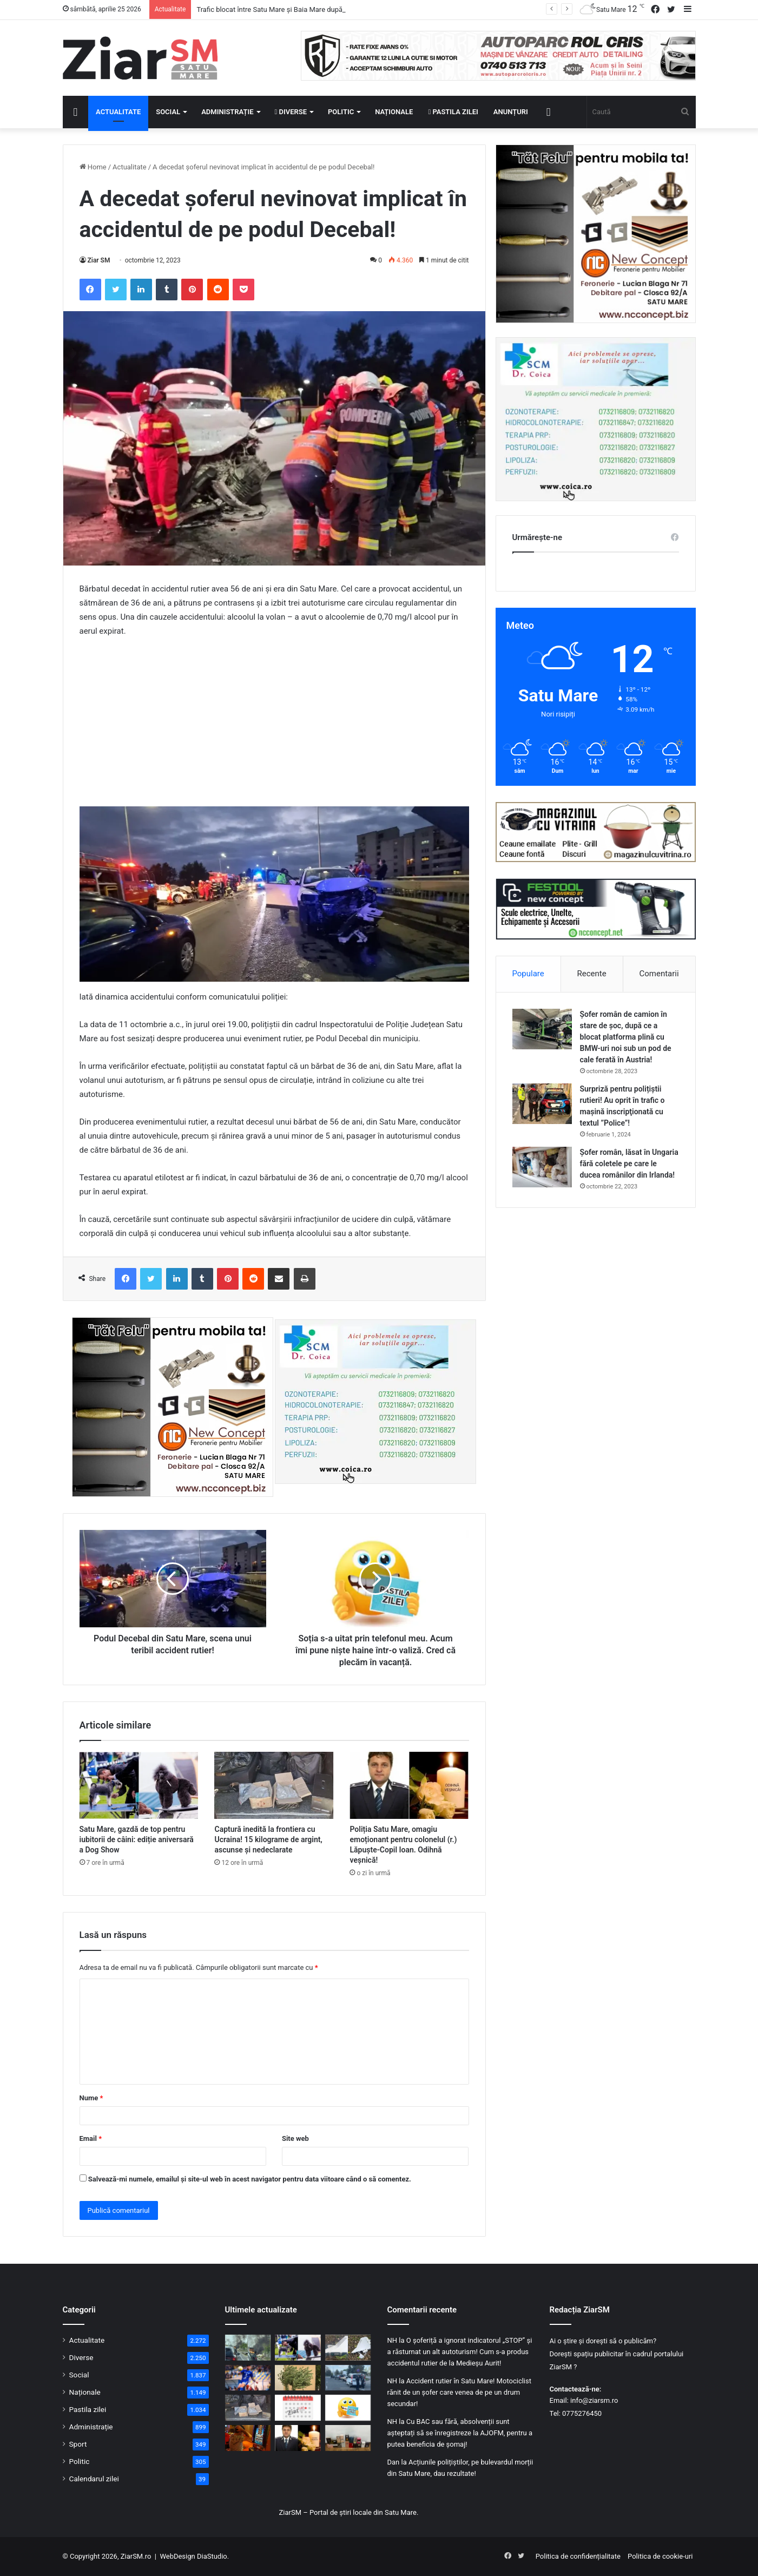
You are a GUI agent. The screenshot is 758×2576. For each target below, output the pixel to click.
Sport (78, 2444)
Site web (295, 2138)
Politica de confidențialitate (578, 2556)
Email (91, 2138)
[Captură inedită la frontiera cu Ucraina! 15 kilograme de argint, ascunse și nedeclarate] (273, 1785)
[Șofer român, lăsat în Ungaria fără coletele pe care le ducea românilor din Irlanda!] (542, 1167)
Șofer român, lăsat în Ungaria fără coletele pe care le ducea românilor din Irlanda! (629, 1163)
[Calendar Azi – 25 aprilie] (298, 2408)
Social (168, 112)
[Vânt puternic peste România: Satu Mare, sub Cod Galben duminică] (298, 2378)
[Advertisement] (274, 727)
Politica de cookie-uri (660, 2556)
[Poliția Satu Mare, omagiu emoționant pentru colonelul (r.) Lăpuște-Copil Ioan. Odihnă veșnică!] (409, 1785)
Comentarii (658, 973)
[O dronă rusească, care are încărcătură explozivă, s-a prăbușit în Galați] (348, 2348)
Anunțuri (510, 112)
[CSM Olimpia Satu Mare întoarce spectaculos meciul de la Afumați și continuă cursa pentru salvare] (248, 2378)
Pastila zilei (453, 112)
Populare (528, 973)
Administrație (227, 112)
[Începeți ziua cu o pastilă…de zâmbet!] (348, 2408)
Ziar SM (99, 260)
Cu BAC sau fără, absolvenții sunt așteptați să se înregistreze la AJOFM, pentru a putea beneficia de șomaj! (460, 2432)
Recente (592, 973)
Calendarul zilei (94, 2478)
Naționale (394, 112)
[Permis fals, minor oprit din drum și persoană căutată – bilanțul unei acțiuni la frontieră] (348, 2378)
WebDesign (177, 2556)
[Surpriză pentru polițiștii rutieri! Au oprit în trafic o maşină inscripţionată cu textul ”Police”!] (542, 1103)
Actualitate (118, 112)
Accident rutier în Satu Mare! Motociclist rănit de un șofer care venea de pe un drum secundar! (459, 2392)
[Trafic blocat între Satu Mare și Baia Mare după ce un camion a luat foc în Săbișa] (248, 2348)
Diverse (291, 112)
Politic (341, 112)
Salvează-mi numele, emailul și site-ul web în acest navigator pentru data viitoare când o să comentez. (249, 2179)
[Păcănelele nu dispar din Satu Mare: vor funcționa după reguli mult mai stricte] (248, 2438)
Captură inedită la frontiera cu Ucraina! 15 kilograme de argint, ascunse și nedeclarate (268, 1839)
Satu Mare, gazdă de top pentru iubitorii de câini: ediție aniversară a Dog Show (137, 1839)
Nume (91, 2098)
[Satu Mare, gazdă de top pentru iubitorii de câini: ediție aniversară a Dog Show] (139, 1785)
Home (93, 167)
